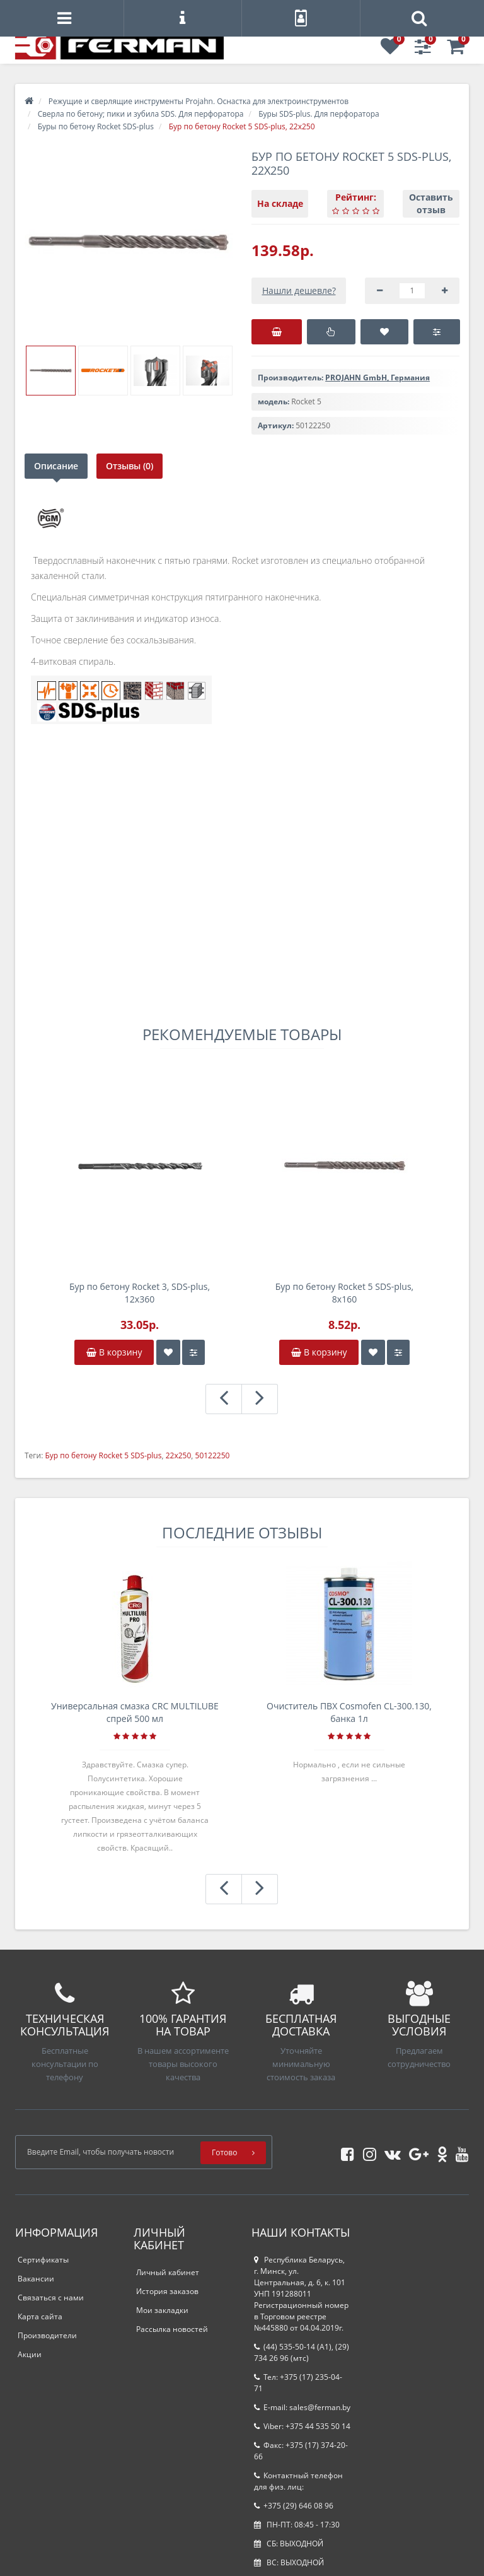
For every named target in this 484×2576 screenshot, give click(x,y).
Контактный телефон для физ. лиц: (298, 2481)
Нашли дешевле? (299, 290)
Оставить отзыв (431, 203)
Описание (56, 466)
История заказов (167, 2291)
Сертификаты (43, 2259)
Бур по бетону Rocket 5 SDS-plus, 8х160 (344, 1292)
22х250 (179, 1455)
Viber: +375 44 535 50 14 (302, 2426)
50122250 (212, 1455)
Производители (47, 2335)
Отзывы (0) (130, 466)
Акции (30, 2354)
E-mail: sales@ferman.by (302, 2407)
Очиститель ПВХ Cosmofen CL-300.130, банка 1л (349, 1712)
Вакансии (36, 2278)
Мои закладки (162, 2310)
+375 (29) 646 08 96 (293, 2505)
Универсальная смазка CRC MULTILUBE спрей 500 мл (135, 1712)
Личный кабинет (167, 2272)
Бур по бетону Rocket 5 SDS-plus (103, 1455)
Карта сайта (40, 2316)
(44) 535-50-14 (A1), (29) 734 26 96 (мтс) (301, 2352)
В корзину (114, 1352)
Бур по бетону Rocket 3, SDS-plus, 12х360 (139, 1292)
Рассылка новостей (172, 2329)
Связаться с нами (51, 2297)
